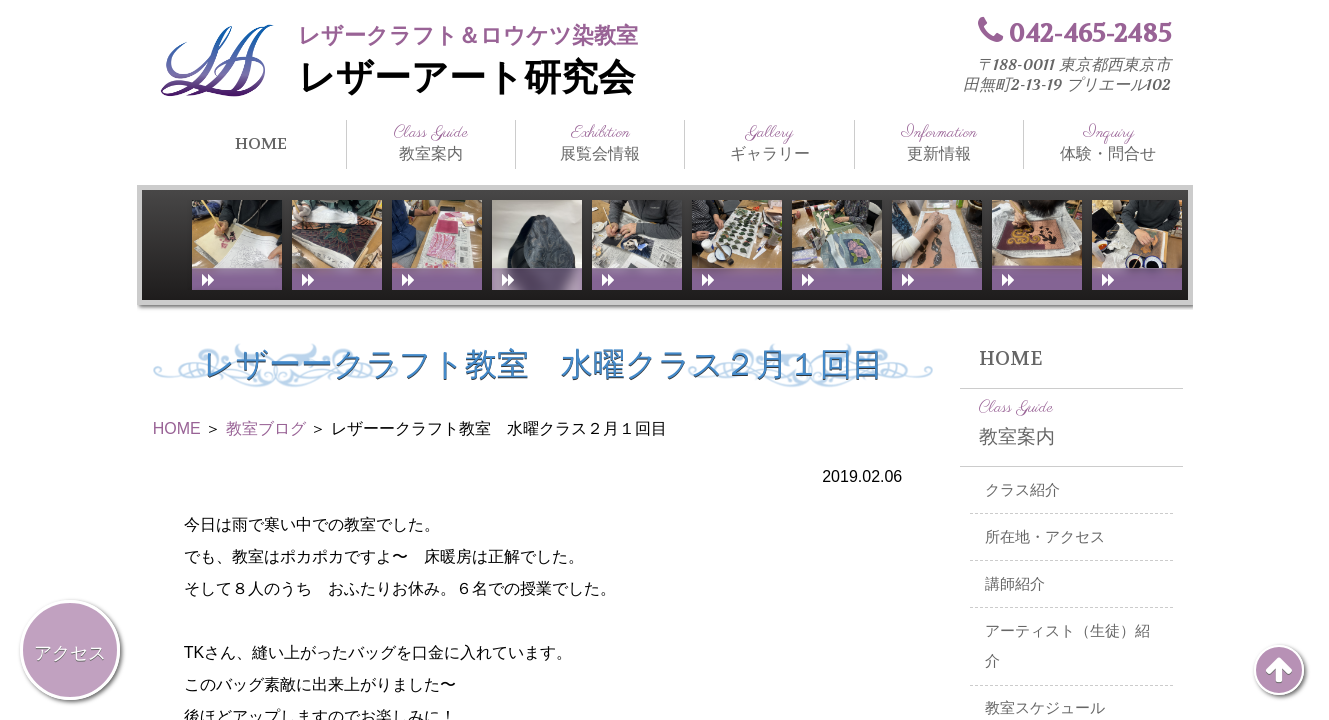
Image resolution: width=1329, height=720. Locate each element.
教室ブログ (266, 428)
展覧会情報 (600, 143)
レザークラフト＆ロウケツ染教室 (468, 35)
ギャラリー (769, 143)
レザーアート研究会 (466, 78)
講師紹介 (1015, 584)
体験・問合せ (1108, 143)
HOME (261, 143)
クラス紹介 (1022, 490)
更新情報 (939, 143)
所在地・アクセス (1045, 537)
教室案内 (431, 143)
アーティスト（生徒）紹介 (1067, 646)
